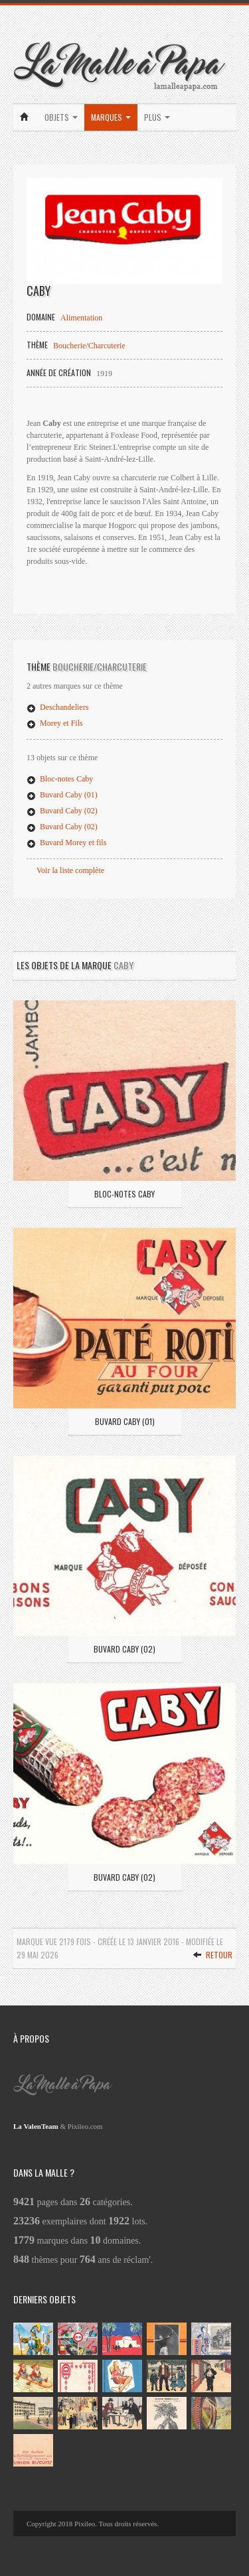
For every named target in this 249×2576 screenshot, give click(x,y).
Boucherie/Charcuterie (89, 345)
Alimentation (81, 317)
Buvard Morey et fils (66, 842)
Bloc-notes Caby (60, 778)
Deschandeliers (57, 707)
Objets (61, 117)
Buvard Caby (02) (62, 810)
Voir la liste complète (70, 870)
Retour (212, 1954)
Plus (157, 117)
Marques (111, 117)
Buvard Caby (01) (62, 794)
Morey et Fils (55, 723)
